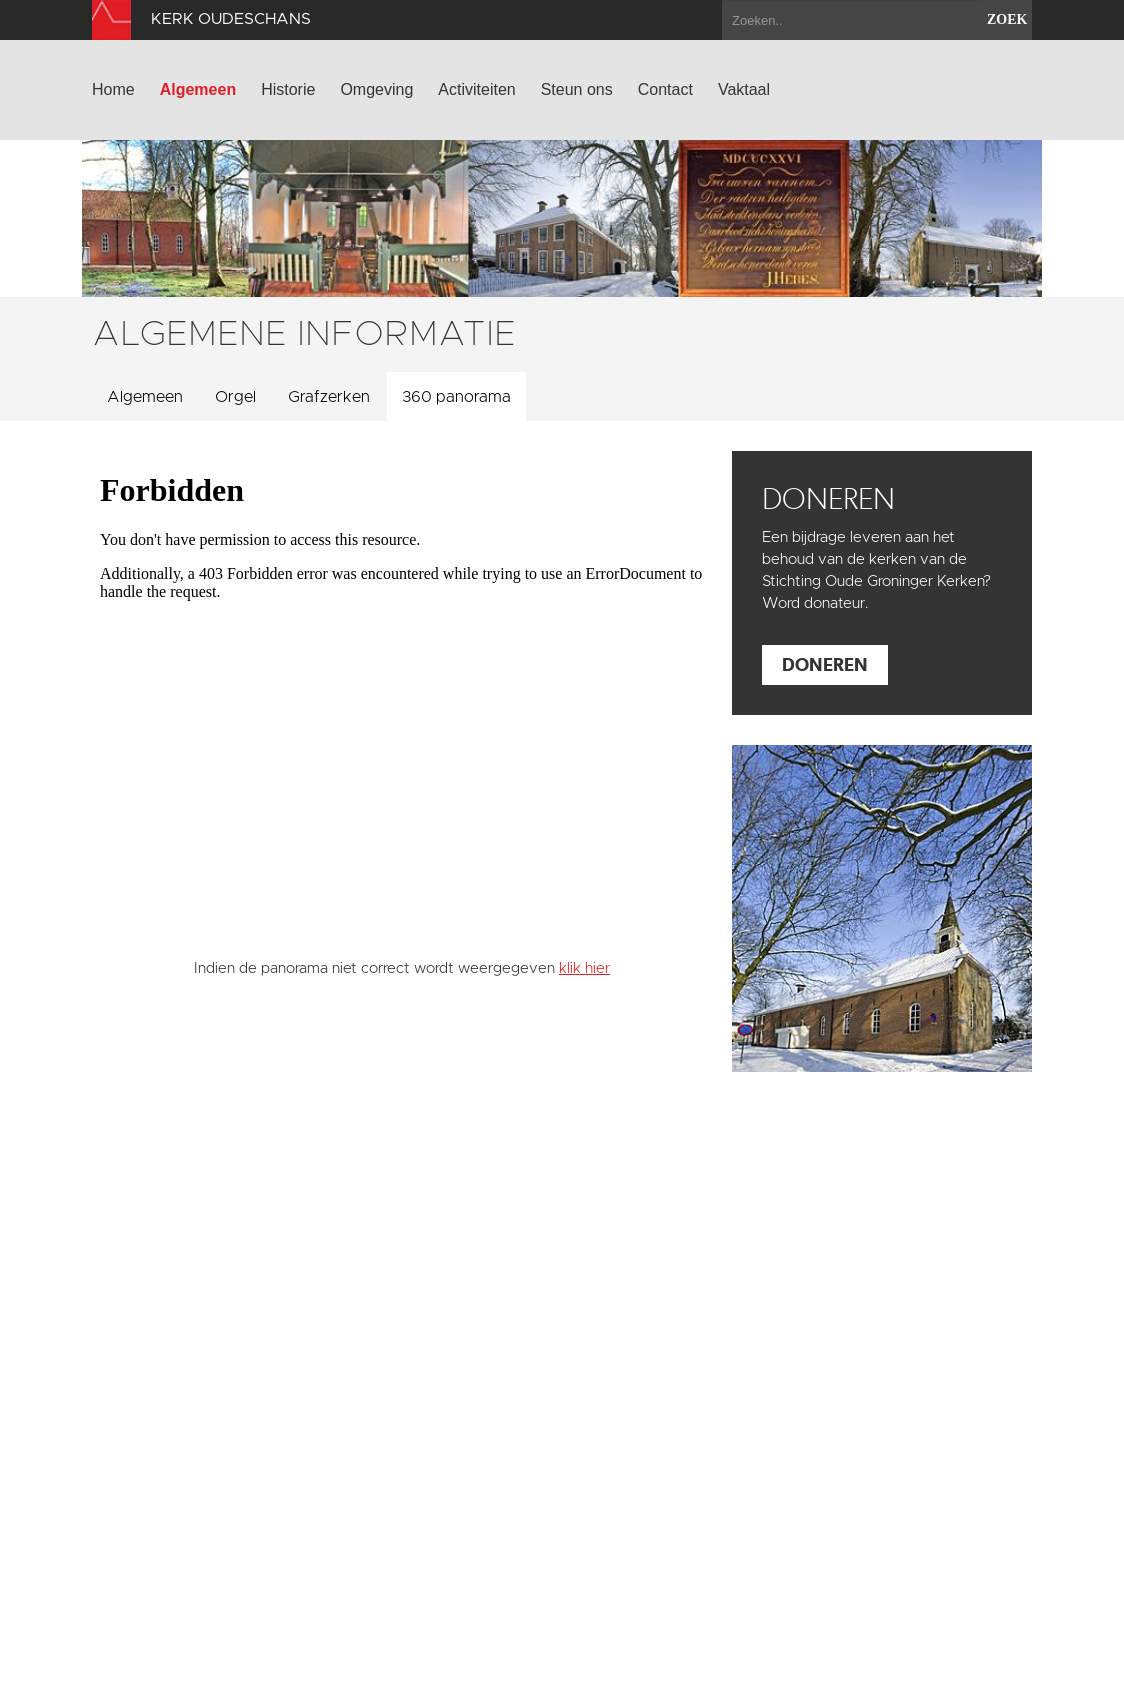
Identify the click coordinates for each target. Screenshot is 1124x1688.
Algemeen (198, 89)
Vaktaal (744, 89)
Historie (288, 89)
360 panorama (456, 397)
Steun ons (577, 89)
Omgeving (376, 89)
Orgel (235, 397)
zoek (1007, 19)
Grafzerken (329, 397)
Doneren (825, 664)
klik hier (584, 968)
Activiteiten (476, 89)
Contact (665, 89)
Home (113, 89)
